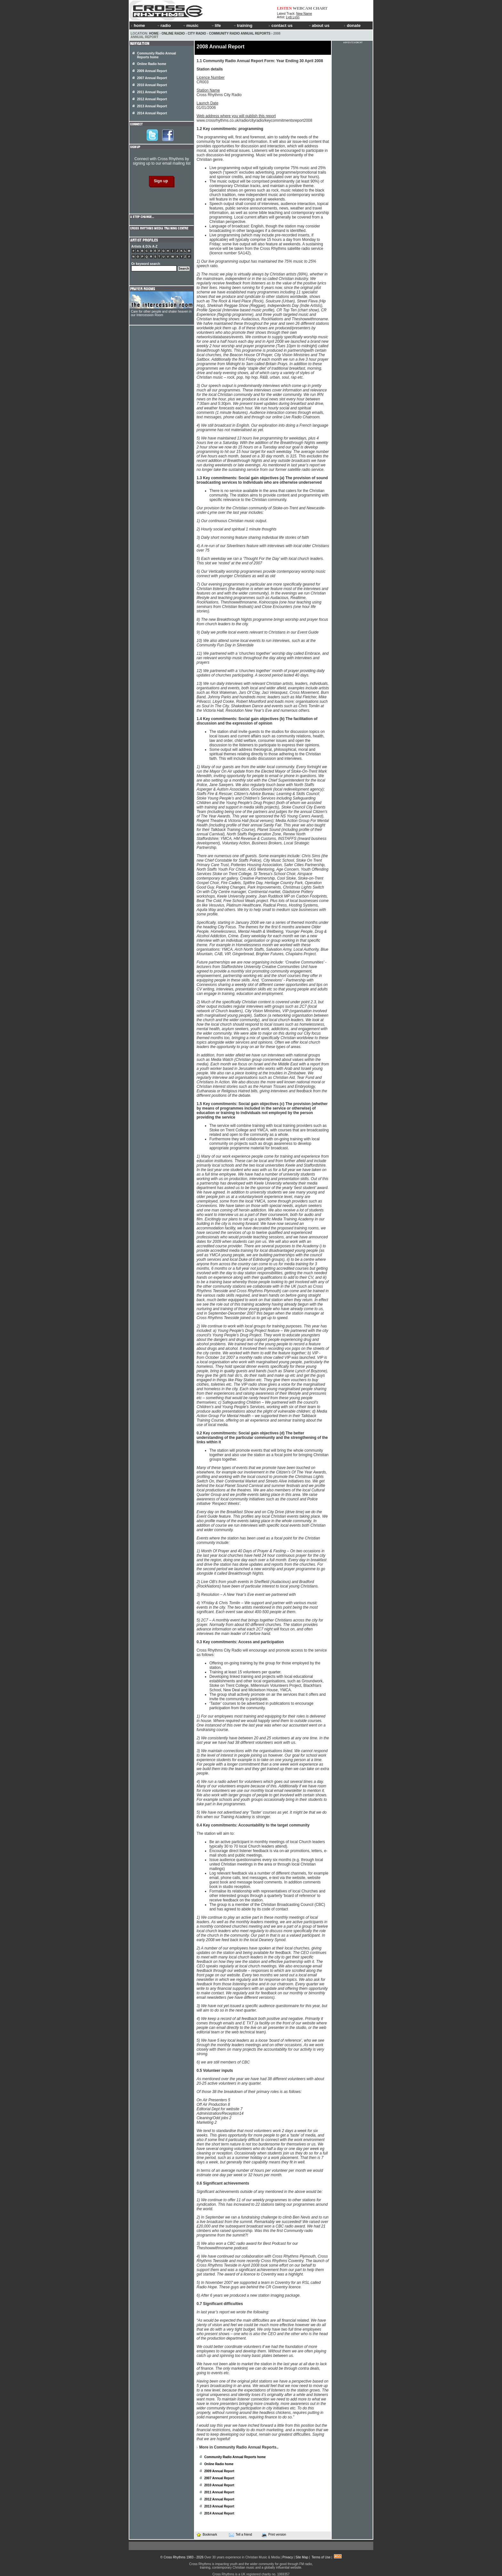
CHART (320, 8)
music (190, 25)
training (242, 25)
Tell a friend (240, 2534)
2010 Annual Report (219, 2485)
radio (164, 25)
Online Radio (173, 33)
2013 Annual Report (219, 2506)
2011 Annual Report (219, 2492)
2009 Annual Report (219, 2471)
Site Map (302, 2557)
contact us (281, 25)
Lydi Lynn (292, 17)
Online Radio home (218, 2464)
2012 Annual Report (219, 2499)
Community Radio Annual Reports (240, 33)
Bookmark (206, 2534)
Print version (274, 2535)
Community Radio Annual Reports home (235, 2457)
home (138, 25)
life (216, 25)
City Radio (197, 33)
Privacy (287, 2557)
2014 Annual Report (219, 2513)
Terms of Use (321, 2557)
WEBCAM (302, 8)
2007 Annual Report (219, 2478)
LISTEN (284, 8)
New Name (304, 13)
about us (318, 25)
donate (352, 25)
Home (154, 33)
